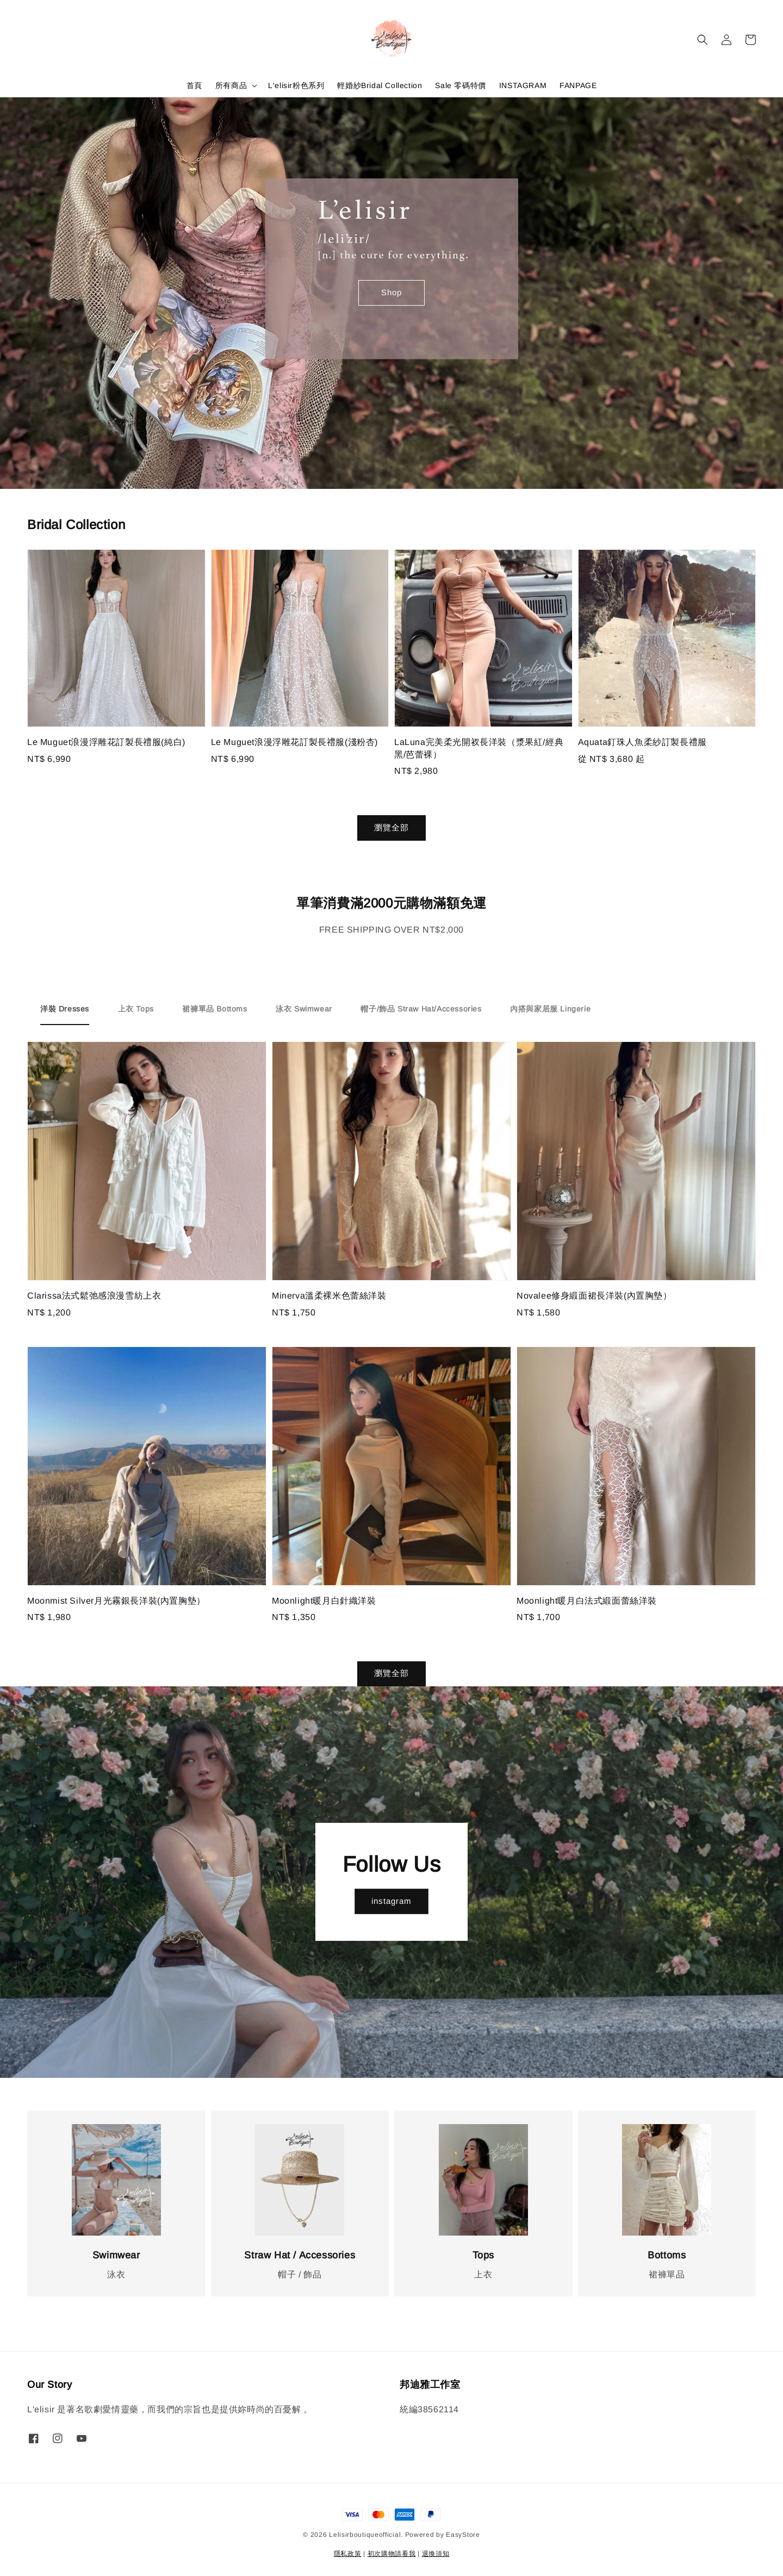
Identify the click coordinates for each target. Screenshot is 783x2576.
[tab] (64, 1008)
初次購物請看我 (392, 2554)
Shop (391, 292)
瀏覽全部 (391, 827)
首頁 (194, 85)
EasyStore (463, 2534)
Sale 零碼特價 (460, 85)
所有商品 (231, 85)
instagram (391, 1900)
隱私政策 (348, 2554)
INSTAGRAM (522, 85)
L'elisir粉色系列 (296, 85)
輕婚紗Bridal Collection (379, 85)
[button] (702, 40)
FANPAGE (578, 85)
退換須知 (436, 2554)
